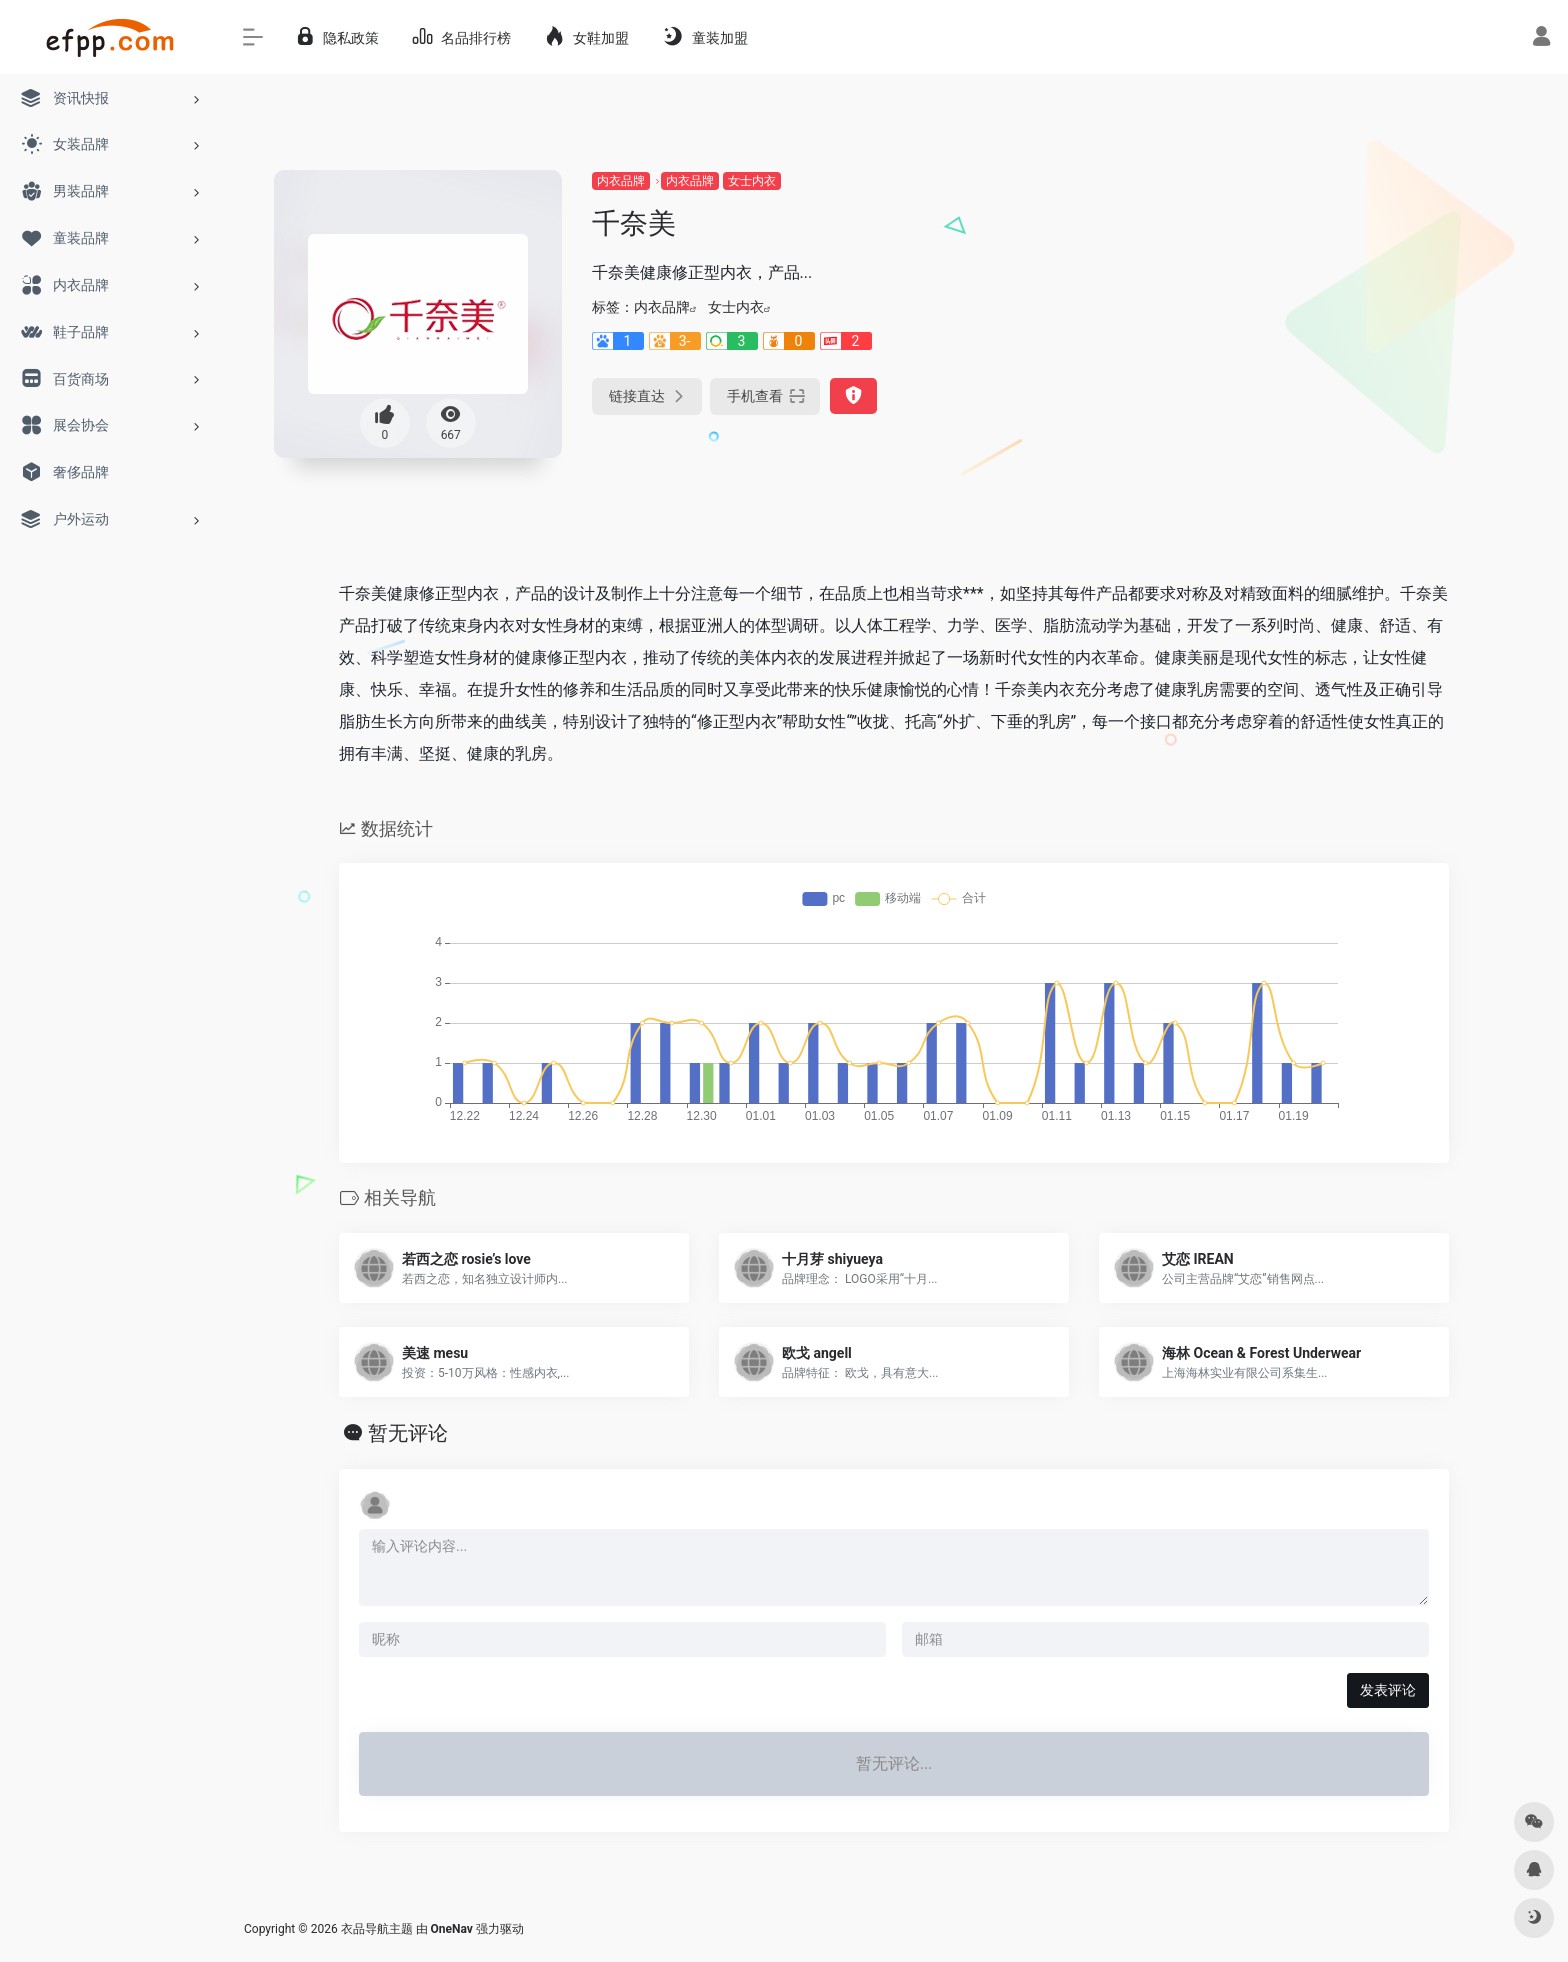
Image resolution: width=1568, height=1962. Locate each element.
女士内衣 (752, 181)
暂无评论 (408, 1433)
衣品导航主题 (377, 1929)
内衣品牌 (621, 181)
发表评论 (1388, 1690)
